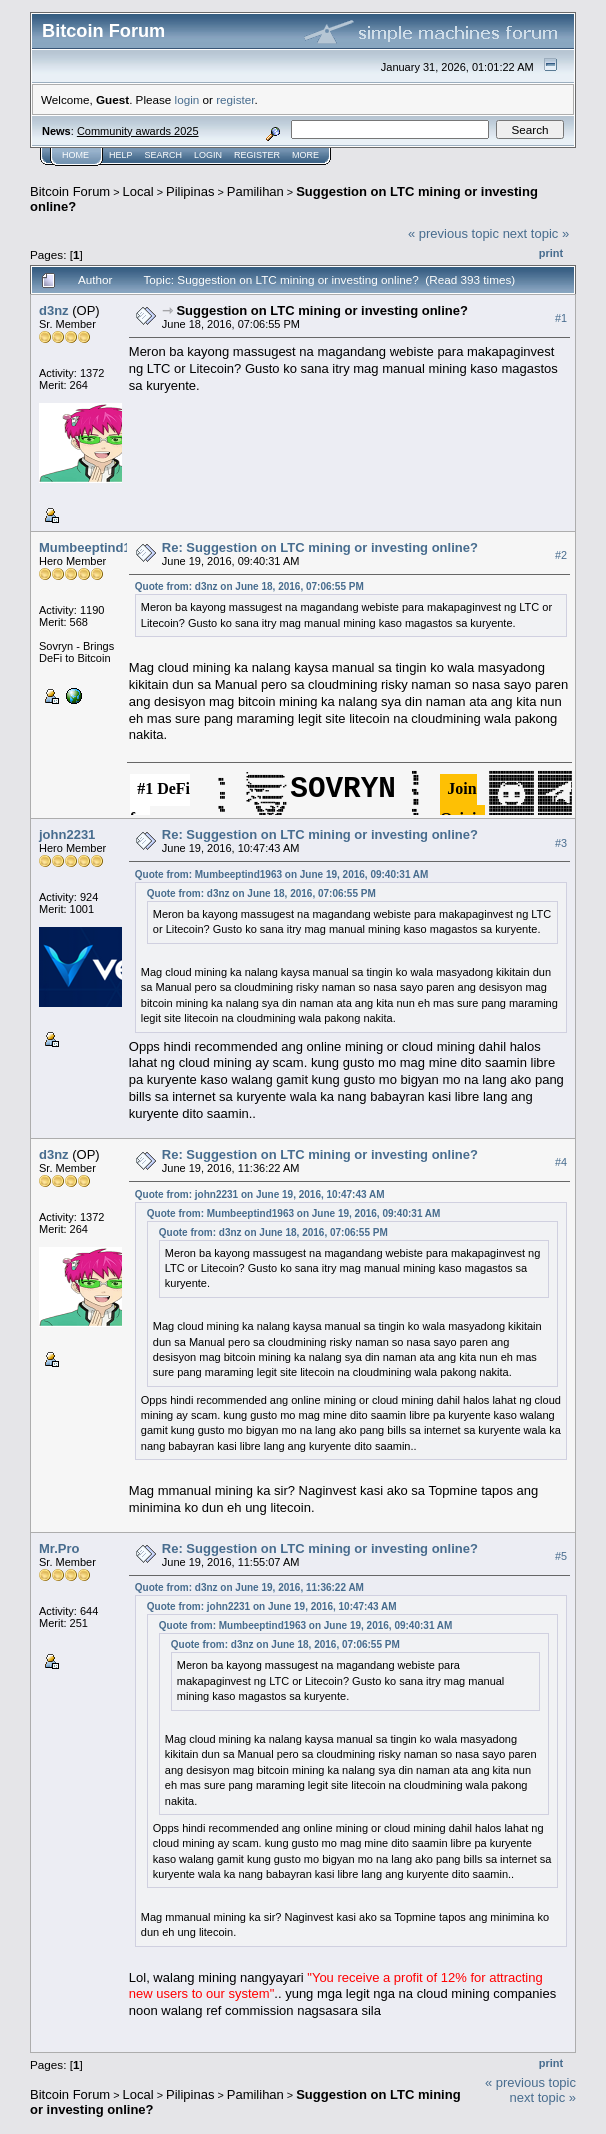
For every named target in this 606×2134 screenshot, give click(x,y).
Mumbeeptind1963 (95, 547)
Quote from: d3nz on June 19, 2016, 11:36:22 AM (249, 1587)
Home (75, 155)
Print (551, 253)
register (235, 99)
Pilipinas (190, 191)
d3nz (54, 310)
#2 (561, 555)
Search (164, 155)
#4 (561, 1163)
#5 (561, 1556)
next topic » (536, 233)
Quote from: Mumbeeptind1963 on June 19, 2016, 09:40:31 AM (282, 874)
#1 (561, 318)
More (305, 155)
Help (121, 155)
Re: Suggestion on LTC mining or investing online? (320, 547)
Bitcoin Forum (70, 191)
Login (208, 155)
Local (138, 191)
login (187, 99)
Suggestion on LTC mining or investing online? (322, 310)
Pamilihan (255, 191)
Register (257, 155)
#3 (561, 843)
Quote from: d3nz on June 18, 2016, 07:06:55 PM (249, 586)
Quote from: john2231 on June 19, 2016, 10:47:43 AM (260, 1194)
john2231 (67, 834)
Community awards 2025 (138, 131)
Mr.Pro (59, 1548)
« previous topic (453, 233)
